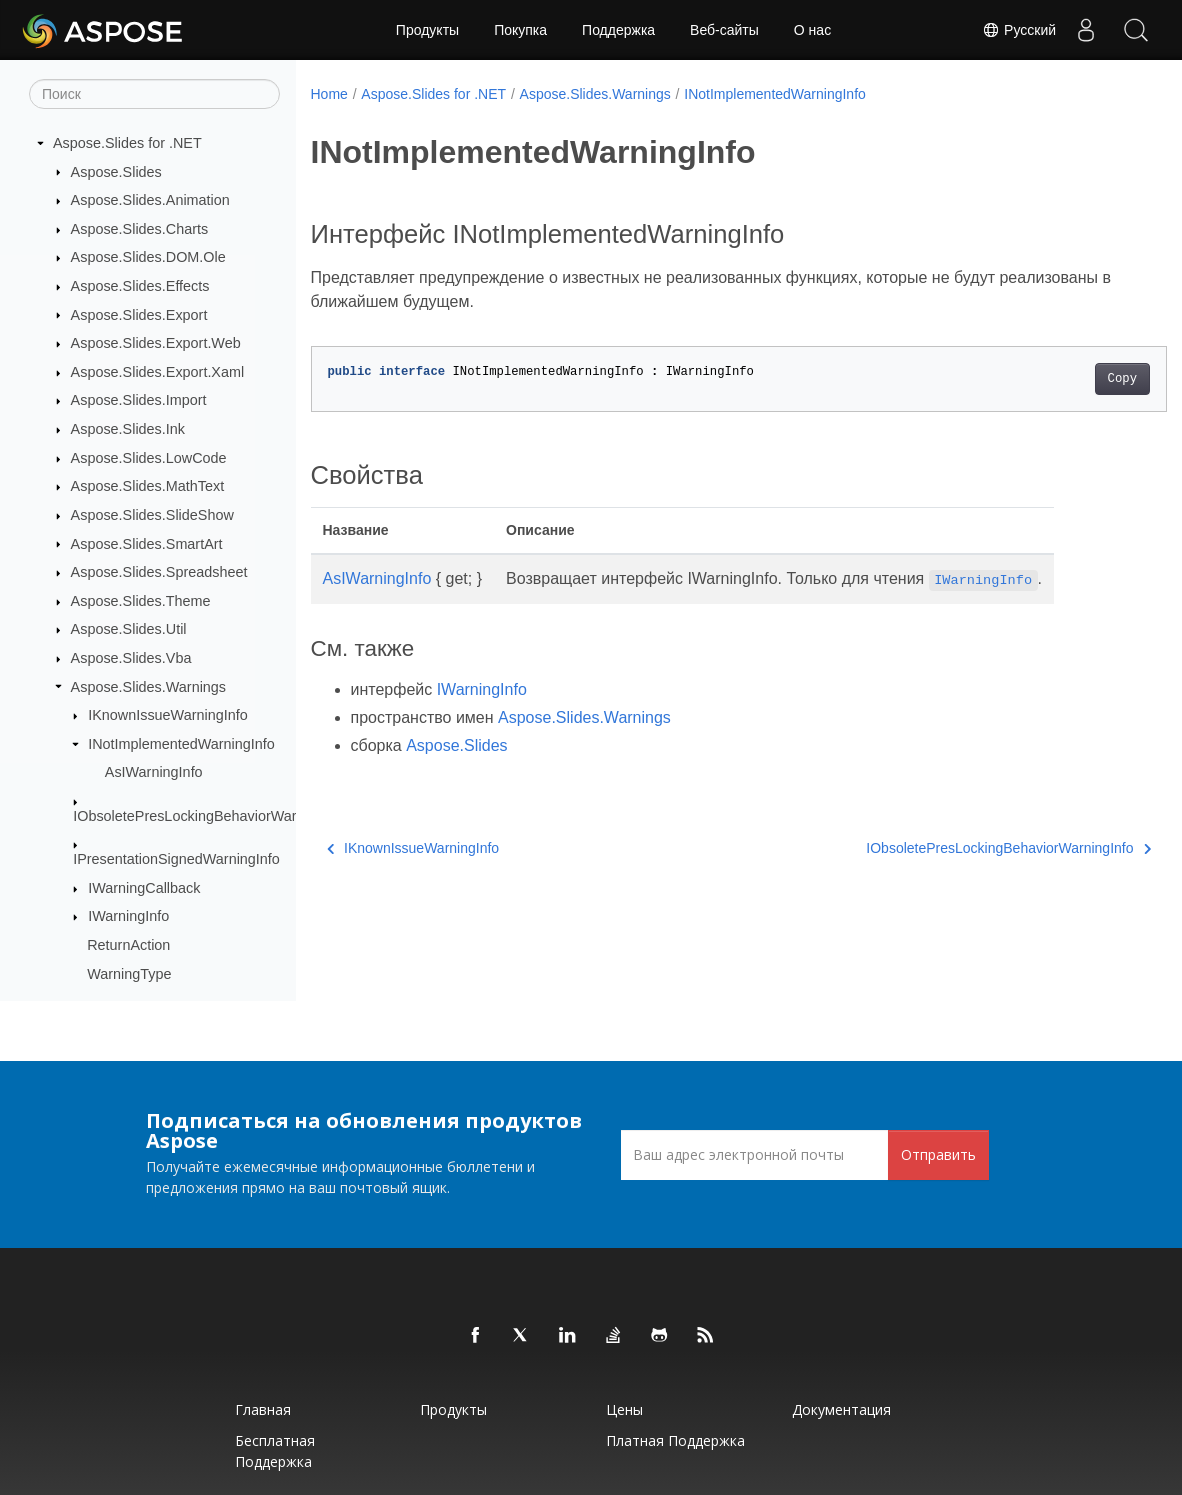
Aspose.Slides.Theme (141, 601)
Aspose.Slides (116, 172)
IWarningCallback (144, 888)
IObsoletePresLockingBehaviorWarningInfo (210, 816)
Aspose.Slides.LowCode (149, 458)
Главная (263, 1409)
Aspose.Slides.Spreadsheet (159, 572)
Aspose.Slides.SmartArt (147, 544)
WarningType (129, 974)
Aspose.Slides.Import (139, 400)
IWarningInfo (128, 916)
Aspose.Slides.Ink (128, 429)
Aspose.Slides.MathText (148, 486)
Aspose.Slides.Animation (150, 200)
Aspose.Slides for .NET (127, 143)
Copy (1062, 379)
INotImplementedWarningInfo (181, 744)
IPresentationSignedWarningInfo (176, 859)
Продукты (427, 30)
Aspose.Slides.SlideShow (152, 515)
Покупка (520, 30)
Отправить (938, 1154)
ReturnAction (128, 945)
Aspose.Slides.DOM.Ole (148, 257)
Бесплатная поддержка (275, 1451)
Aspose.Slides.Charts (140, 229)
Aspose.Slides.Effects (140, 286)
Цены (624, 1409)
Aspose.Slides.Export (139, 315)
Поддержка (618, 30)
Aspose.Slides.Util (129, 629)
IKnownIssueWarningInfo (167, 715)
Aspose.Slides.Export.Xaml (158, 372)
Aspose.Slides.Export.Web (156, 343)
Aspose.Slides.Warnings (148, 687)
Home (329, 94)
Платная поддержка (675, 1440)
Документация (841, 1409)
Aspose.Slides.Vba (131, 658)
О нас (812, 30)
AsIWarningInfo (154, 772)
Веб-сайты (724, 30)
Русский (1019, 30)
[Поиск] (154, 94)
